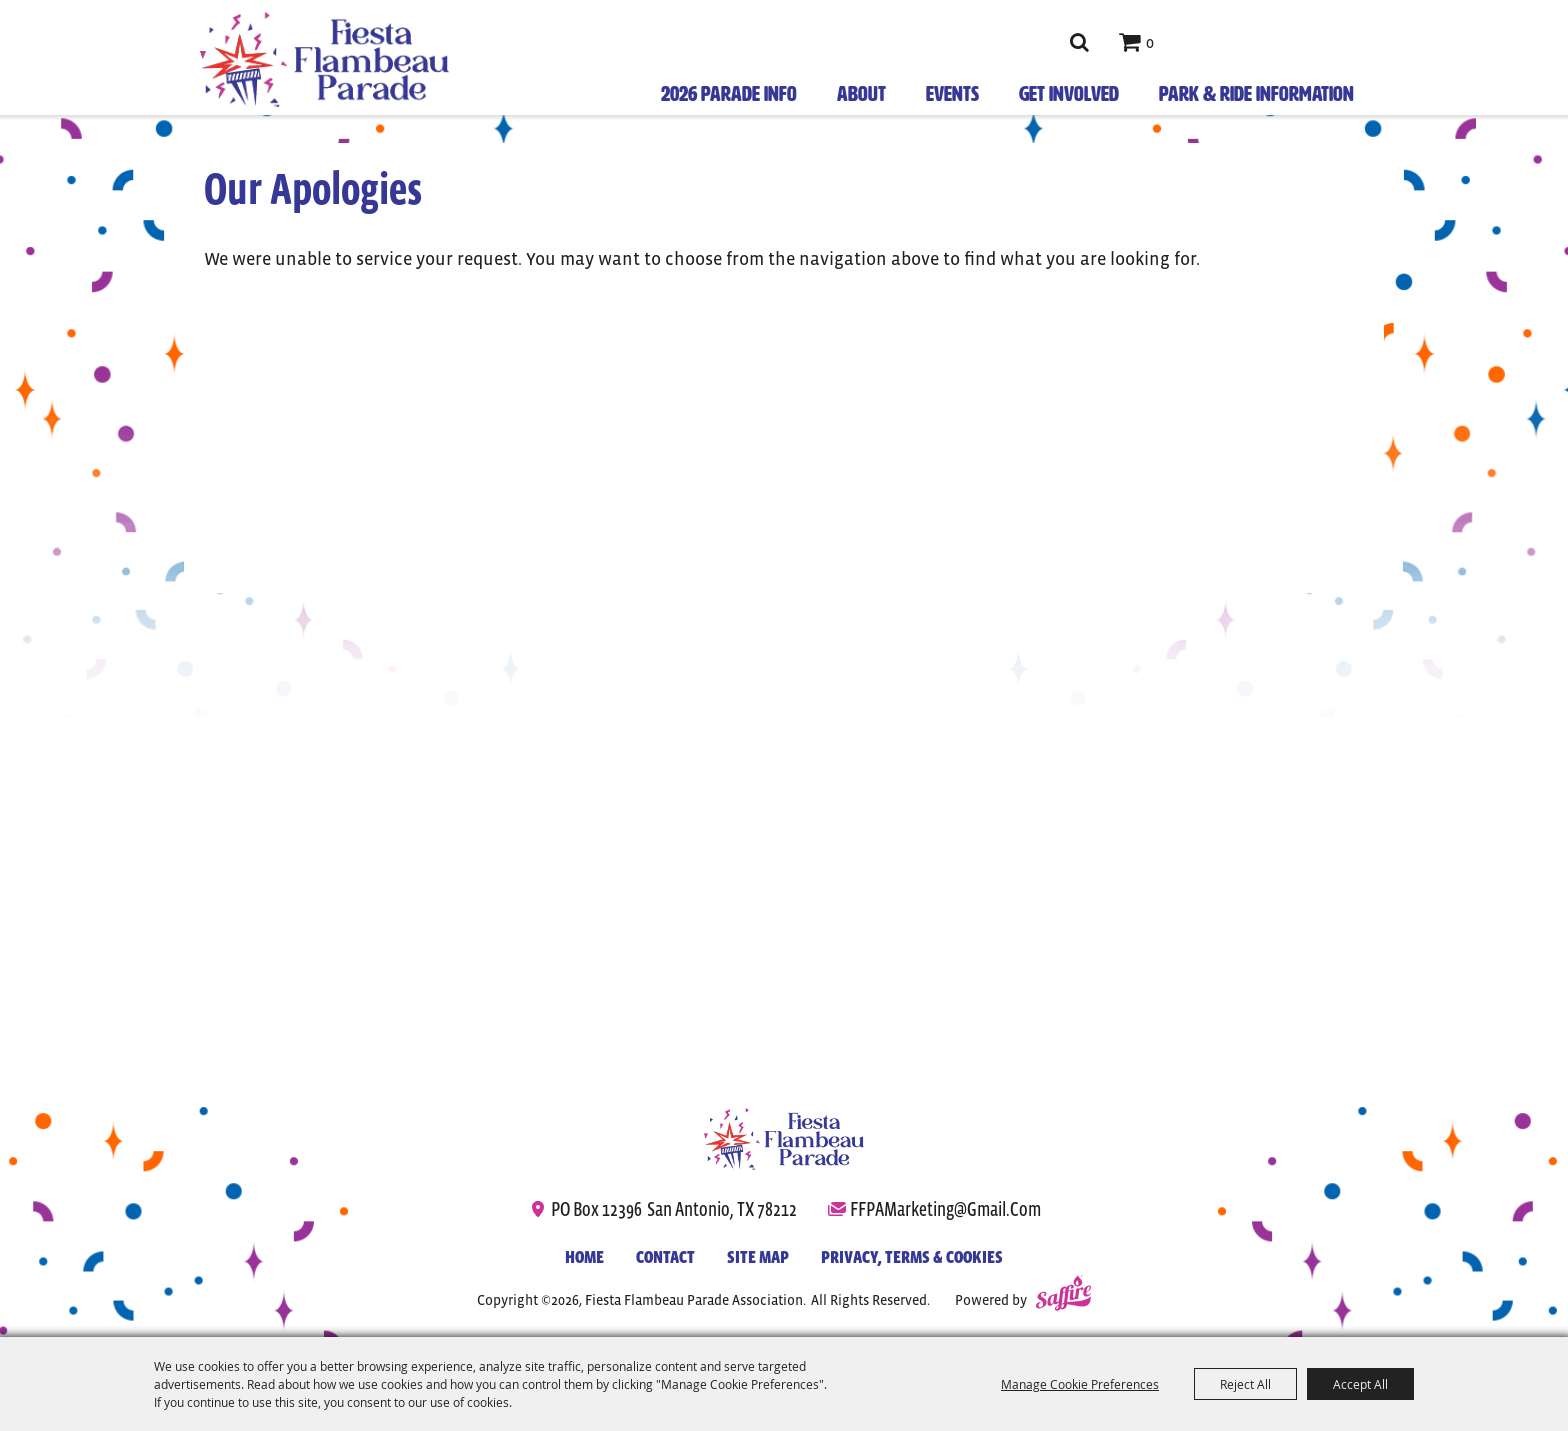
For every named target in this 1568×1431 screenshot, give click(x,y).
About (861, 94)
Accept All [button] (1360, 1384)
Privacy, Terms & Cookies (912, 1257)
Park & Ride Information (1256, 94)
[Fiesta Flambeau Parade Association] (324, 59)
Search (1079, 42)
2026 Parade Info (729, 94)
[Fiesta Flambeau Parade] (784, 1139)
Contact (665, 1257)
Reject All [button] (1245, 1384)
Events (952, 94)
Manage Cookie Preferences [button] (1080, 1384)
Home (584, 1257)
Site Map (758, 1257)
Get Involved (1069, 94)
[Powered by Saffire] (1063, 1296)
